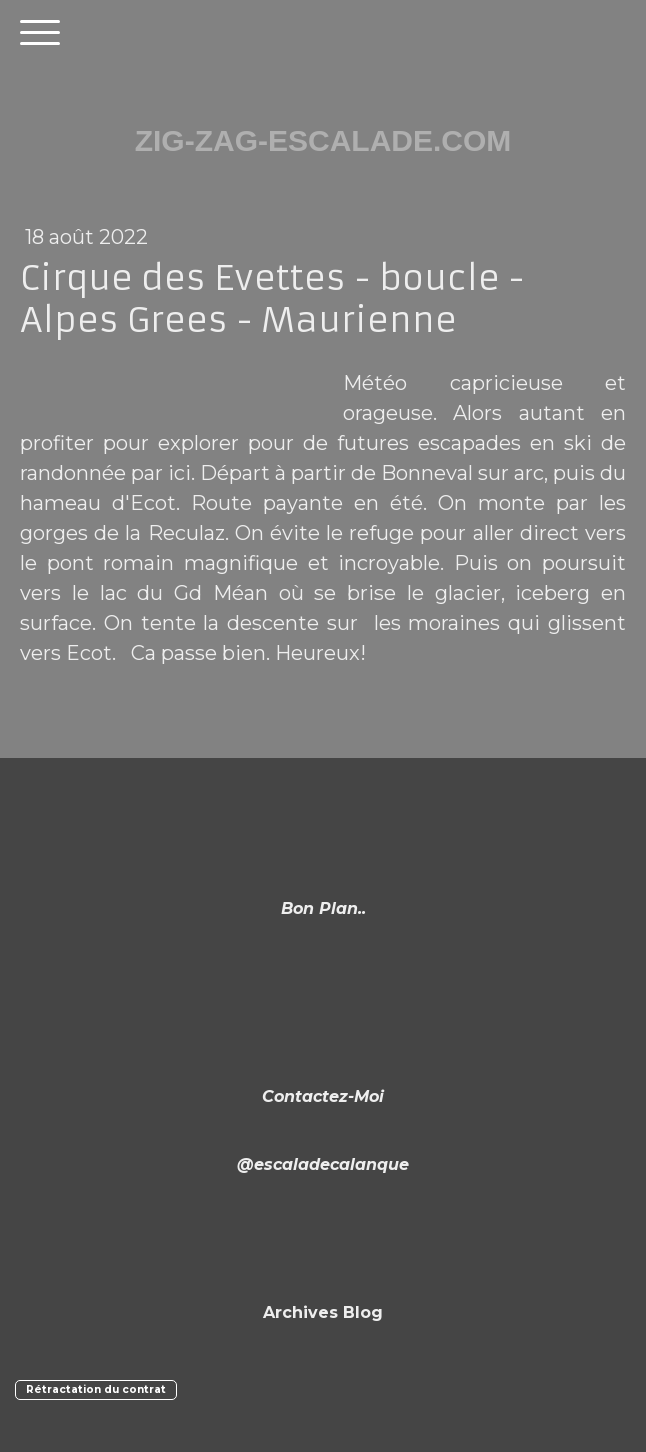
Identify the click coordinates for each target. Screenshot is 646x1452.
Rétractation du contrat (96, 1389)
